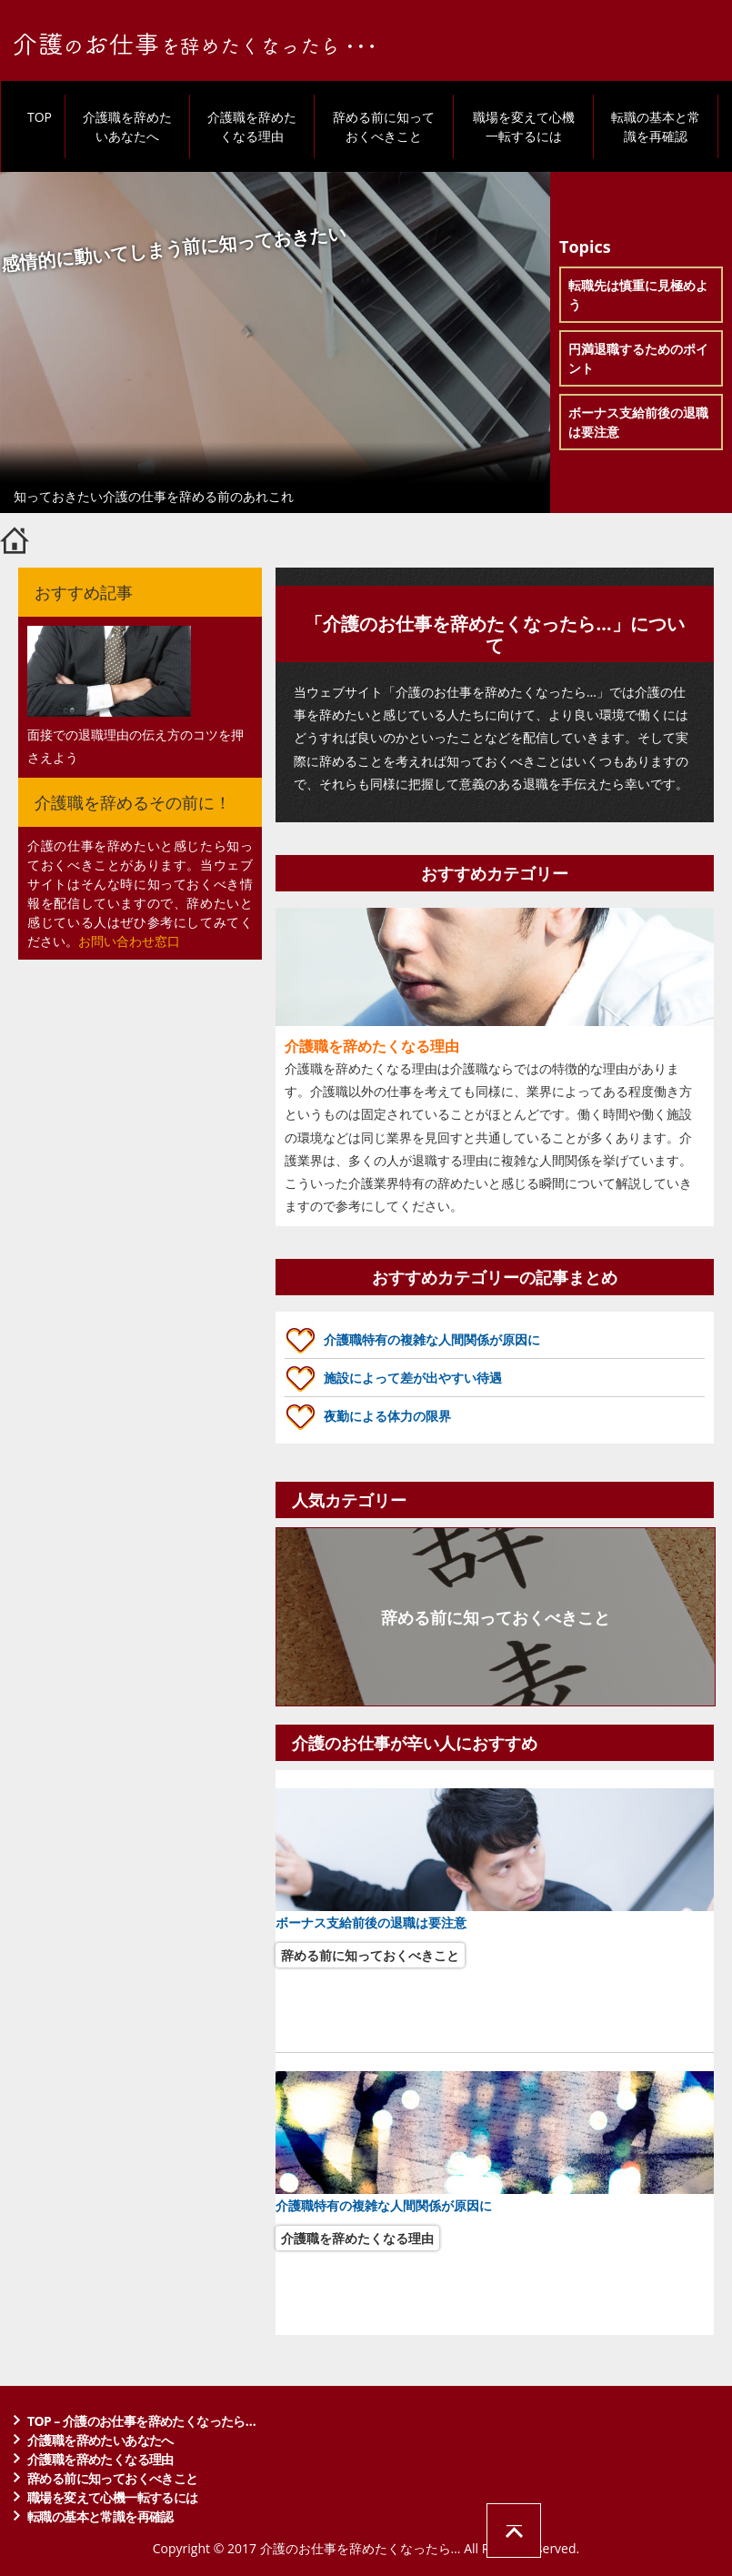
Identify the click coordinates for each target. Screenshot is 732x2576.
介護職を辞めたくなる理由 (251, 126)
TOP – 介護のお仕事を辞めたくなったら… (141, 2421)
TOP (39, 117)
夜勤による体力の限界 (387, 1415)
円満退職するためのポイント (638, 358)
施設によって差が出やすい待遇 (413, 1377)
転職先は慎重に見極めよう (638, 295)
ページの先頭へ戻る (513, 2530)
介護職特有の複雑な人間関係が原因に (432, 1339)
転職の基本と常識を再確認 (655, 126)
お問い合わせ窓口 (129, 941)
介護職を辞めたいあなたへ (127, 126)
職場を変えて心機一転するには (524, 126)
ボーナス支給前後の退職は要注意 (638, 422)
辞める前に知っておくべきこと (384, 126)
